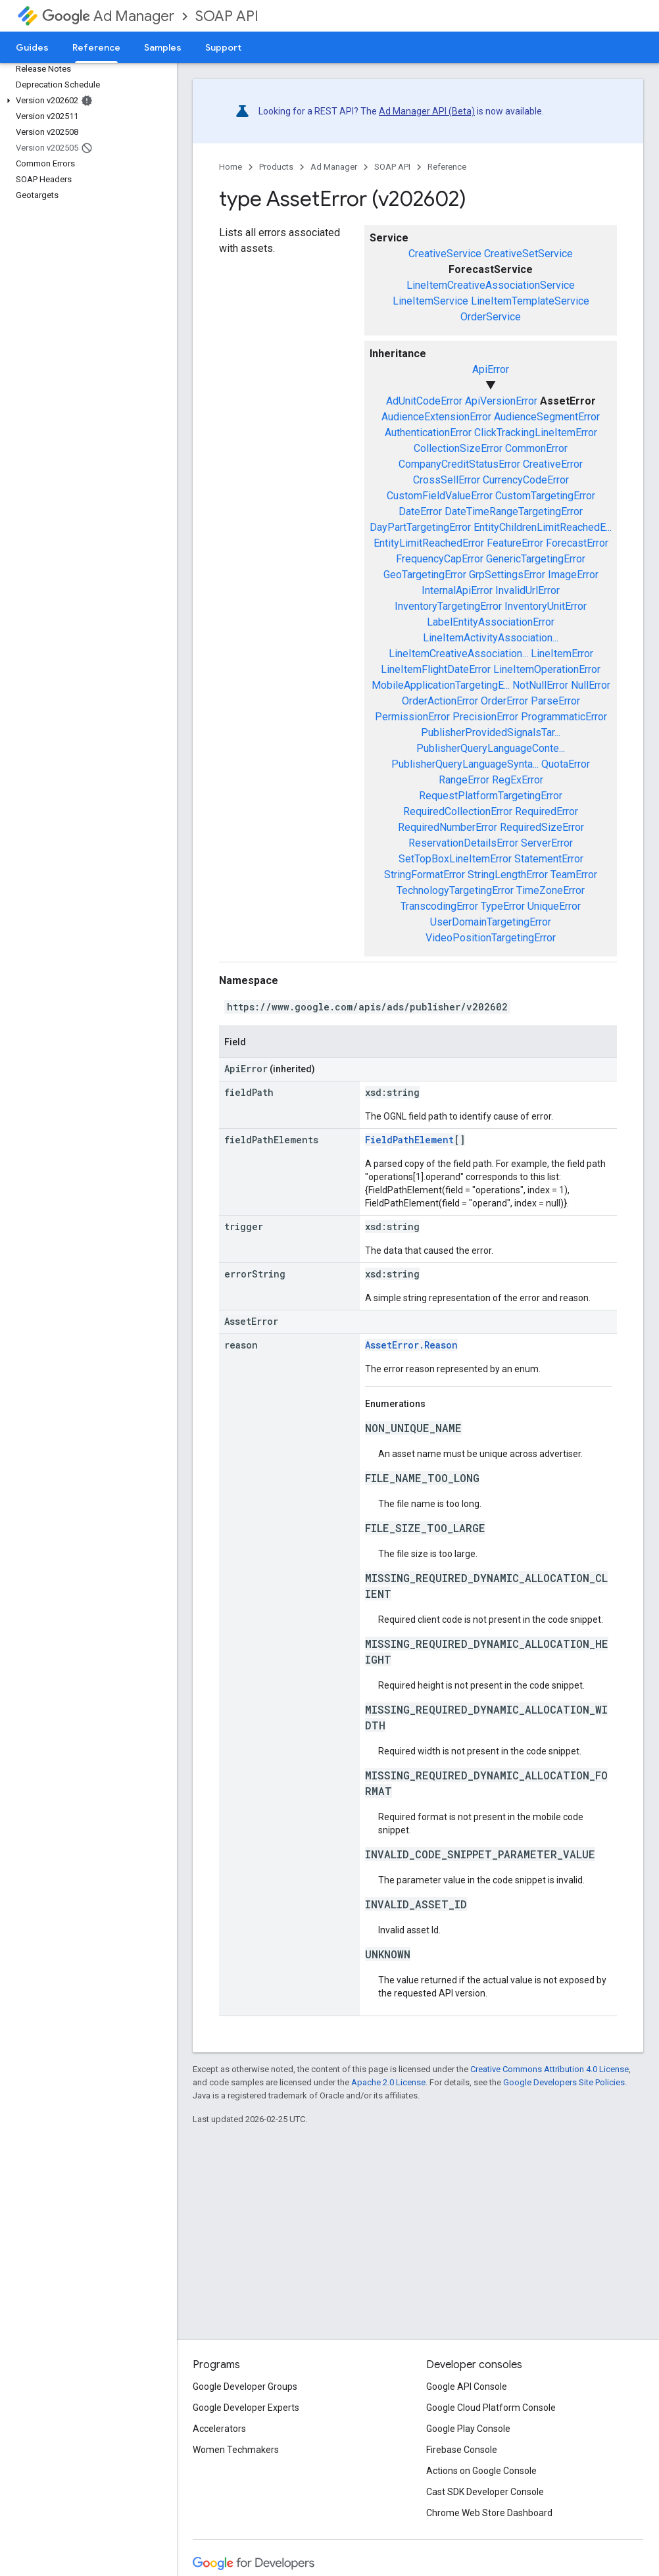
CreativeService (444, 253)
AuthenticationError (428, 432)
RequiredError (546, 811)
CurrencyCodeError (526, 480)
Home (230, 167)
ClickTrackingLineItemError (535, 432)
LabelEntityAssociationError (490, 622)
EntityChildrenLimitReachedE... (543, 527)
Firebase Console (461, 2449)
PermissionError (412, 716)
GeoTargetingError (424, 574)
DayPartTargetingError (420, 527)
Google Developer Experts (246, 2407)
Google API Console (466, 2386)
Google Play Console (468, 2428)
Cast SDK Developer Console (485, 2492)
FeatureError (515, 543)
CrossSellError (446, 480)
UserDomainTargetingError (490, 922)
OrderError (504, 701)
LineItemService (430, 301)
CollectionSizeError (458, 448)
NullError (590, 685)
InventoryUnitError (545, 606)
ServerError (547, 843)
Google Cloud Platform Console (491, 2407)
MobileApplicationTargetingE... (441, 685)
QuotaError (565, 764)
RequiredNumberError (447, 827)
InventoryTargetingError (448, 606)
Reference (446, 167)
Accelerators (219, 2428)
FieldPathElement (409, 1139)
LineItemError (562, 653)
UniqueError (554, 906)
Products (276, 167)
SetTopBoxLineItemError (455, 859)
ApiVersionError (501, 401)
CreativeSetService (528, 253)
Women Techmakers (236, 2449)
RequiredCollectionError (457, 811)
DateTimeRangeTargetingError (514, 511)
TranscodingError (439, 906)
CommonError (536, 448)
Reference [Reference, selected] (96, 47)
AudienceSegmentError (547, 416)
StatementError (548, 859)
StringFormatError (424, 874)
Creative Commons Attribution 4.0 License (549, 2069)
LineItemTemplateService (530, 301)
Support (223, 47)
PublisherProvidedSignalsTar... (490, 732)
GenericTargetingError (535, 559)
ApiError (490, 369)
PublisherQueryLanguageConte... (490, 748)
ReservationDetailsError (463, 843)
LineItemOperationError (546, 669)
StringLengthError (508, 874)
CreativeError (553, 464)
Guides (32, 47)
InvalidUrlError (527, 590)
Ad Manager (108, 16)
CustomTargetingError (545, 495)
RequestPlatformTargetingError (490, 795)
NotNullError (540, 685)
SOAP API (226, 16)
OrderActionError (440, 701)
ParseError (555, 701)
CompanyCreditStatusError (459, 464)
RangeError (464, 780)
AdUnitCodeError (424, 401)
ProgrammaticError (564, 716)
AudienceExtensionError (436, 416)
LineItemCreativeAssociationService (490, 285)
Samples (163, 47)
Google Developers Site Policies (564, 2082)
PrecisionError (485, 716)
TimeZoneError (550, 890)
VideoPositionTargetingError (491, 937)
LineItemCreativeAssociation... (458, 653)
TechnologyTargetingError (455, 890)
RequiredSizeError (542, 827)
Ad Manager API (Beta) (427, 111)
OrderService (490, 316)
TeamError (573, 874)
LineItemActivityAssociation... (490, 638)
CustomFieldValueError (440, 495)
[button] (86, 101)
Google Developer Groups (245, 2386)
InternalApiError (457, 590)
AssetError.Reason (411, 1345)
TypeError (503, 906)
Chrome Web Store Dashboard (489, 2513)
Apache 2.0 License (388, 2082)
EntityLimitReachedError (429, 543)
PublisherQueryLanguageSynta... (465, 764)
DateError (420, 511)
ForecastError (577, 543)
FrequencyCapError (439, 559)
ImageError (573, 574)
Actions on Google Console (481, 2470)
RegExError (517, 780)
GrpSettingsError (507, 574)
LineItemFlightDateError (436, 669)
